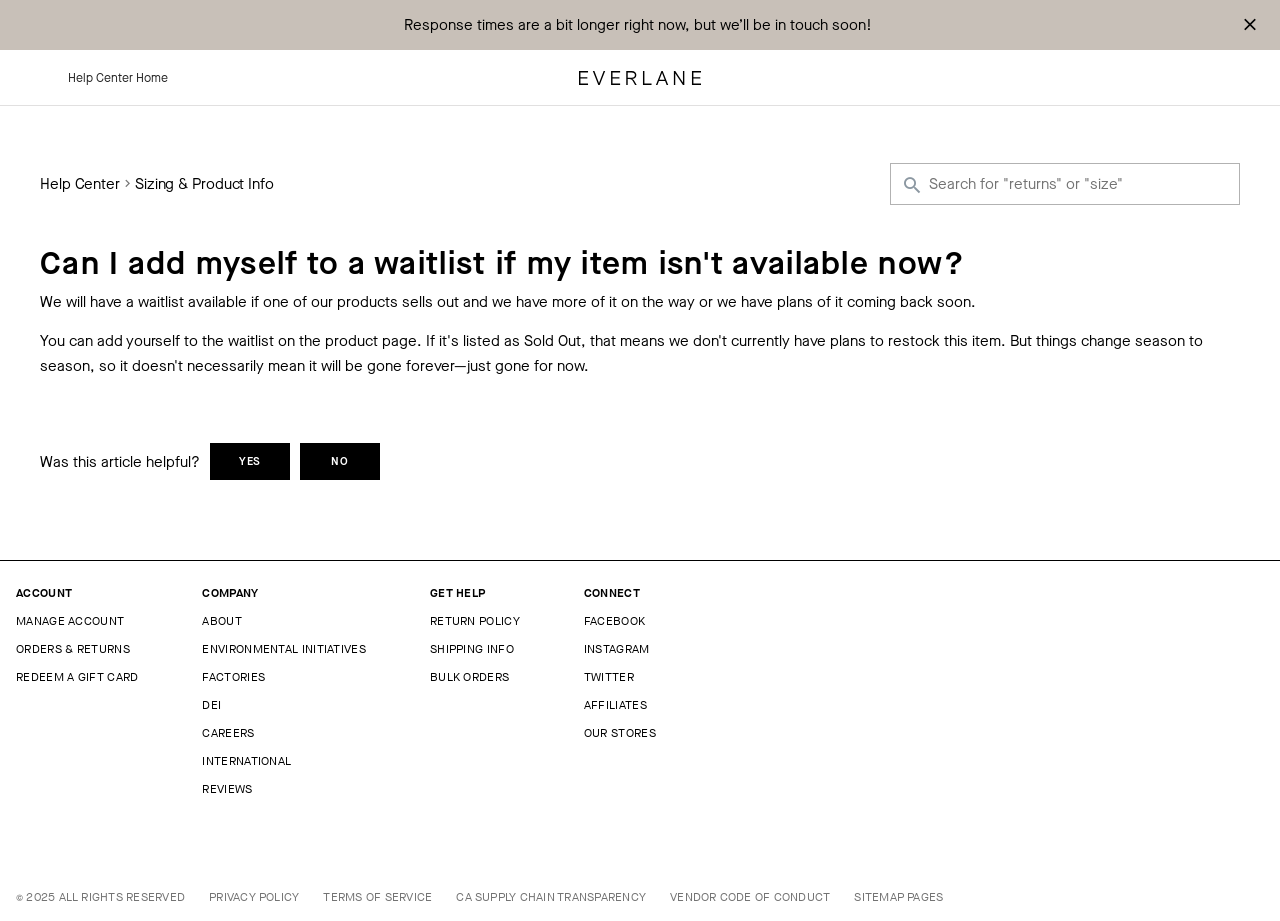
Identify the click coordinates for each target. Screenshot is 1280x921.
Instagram (617, 649)
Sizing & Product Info (204, 184)
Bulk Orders (469, 677)
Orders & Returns (73, 649)
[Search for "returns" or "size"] (1065, 184)
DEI (211, 705)
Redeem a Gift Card (77, 677)
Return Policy (475, 621)
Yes (250, 461)
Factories (233, 677)
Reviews (227, 789)
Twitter (609, 677)
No (340, 461)
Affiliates (615, 705)
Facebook (614, 621)
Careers (228, 733)
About (222, 621)
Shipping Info (472, 649)
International (246, 761)
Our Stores (620, 733)
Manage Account (70, 621)
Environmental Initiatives (284, 649)
